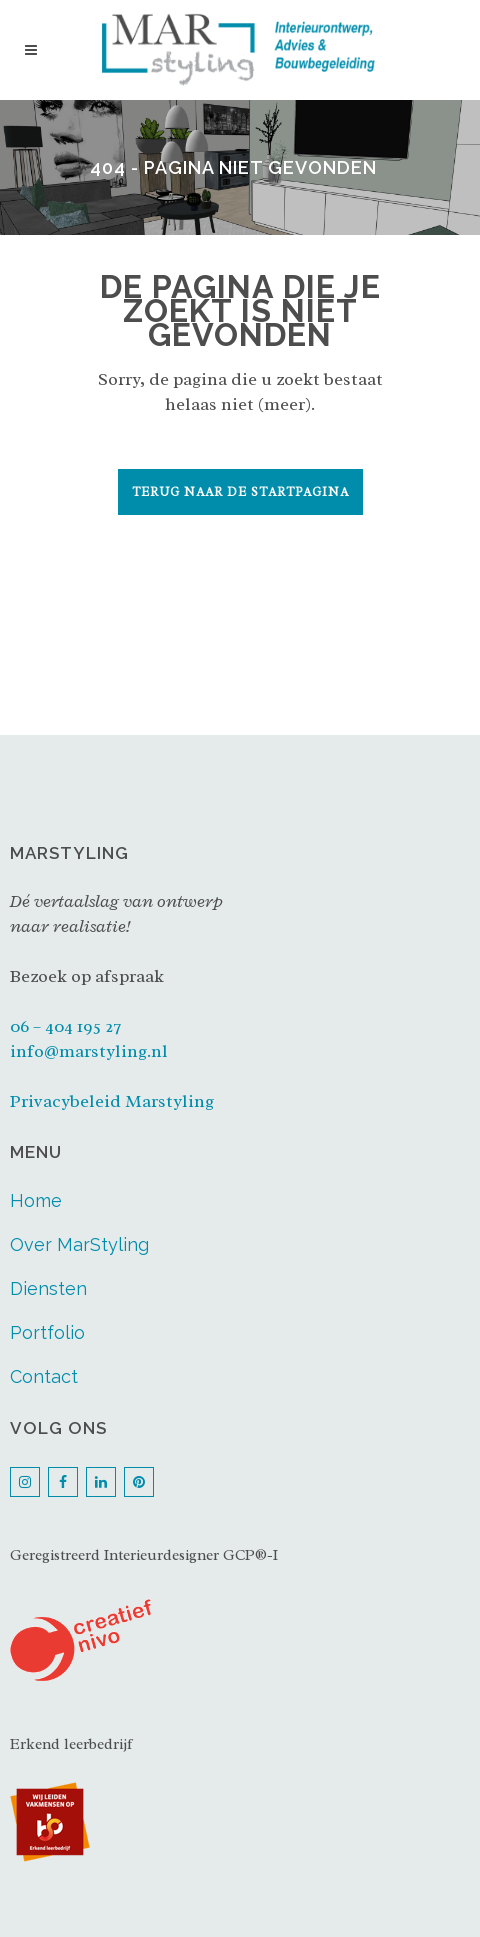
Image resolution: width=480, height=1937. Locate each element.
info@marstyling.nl (89, 1051)
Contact (44, 1376)
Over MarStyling (79, 1244)
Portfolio (47, 1332)
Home (36, 1200)
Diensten (48, 1288)
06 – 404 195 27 (65, 1026)
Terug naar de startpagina (240, 492)
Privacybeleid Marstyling (112, 1101)
